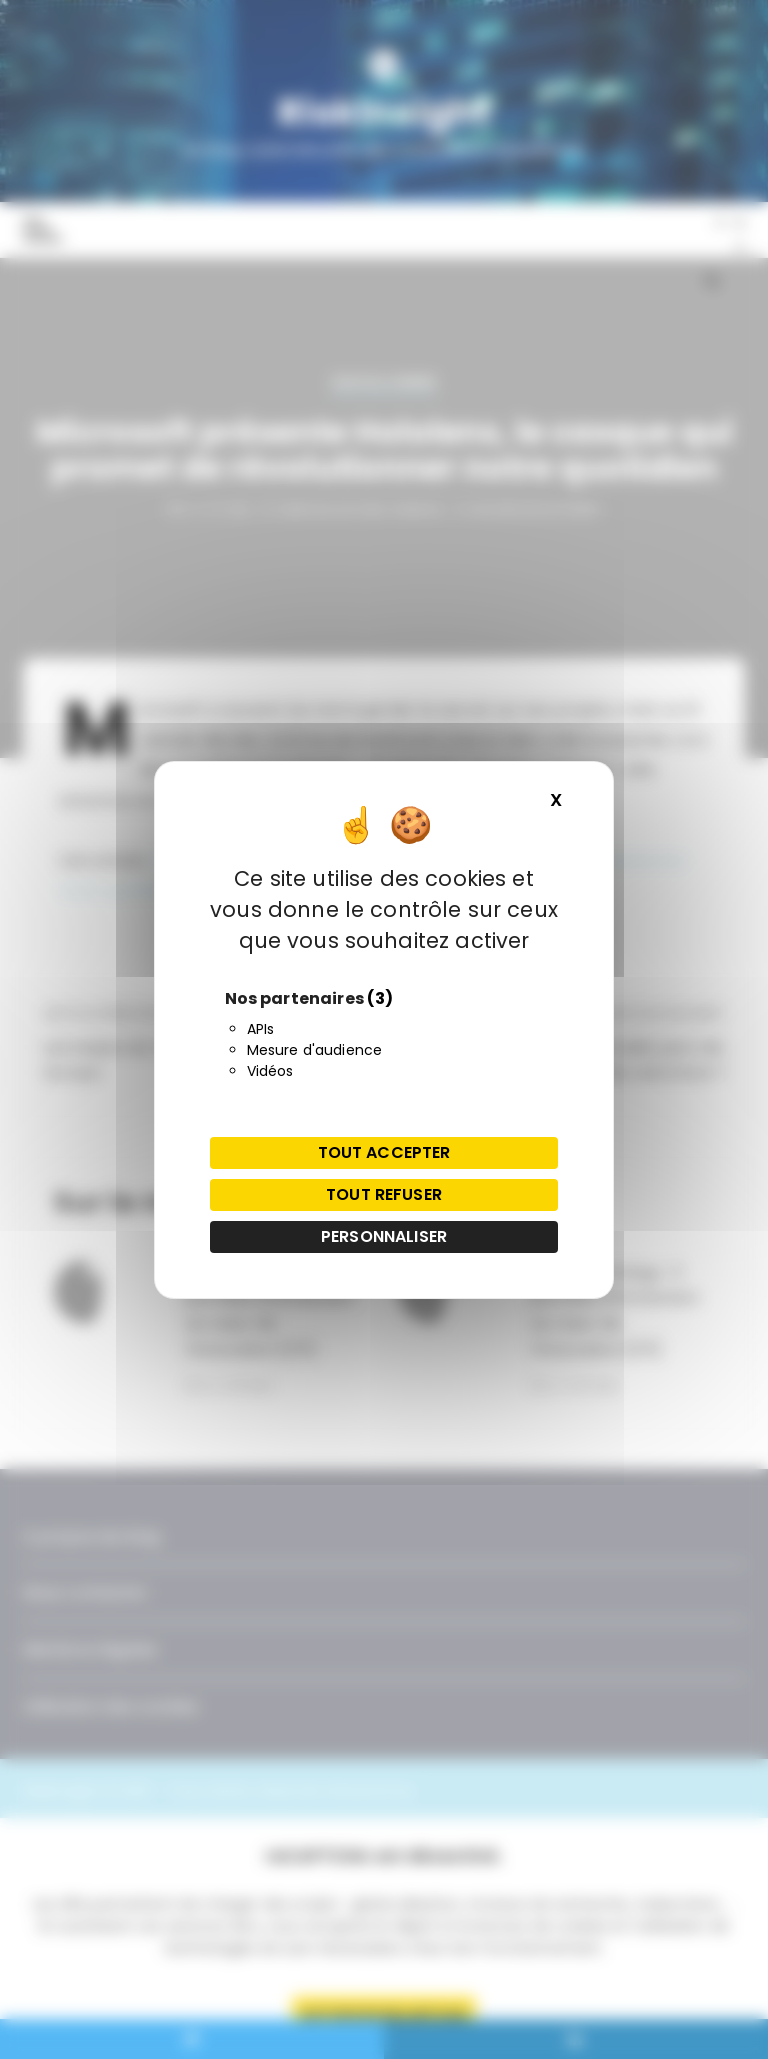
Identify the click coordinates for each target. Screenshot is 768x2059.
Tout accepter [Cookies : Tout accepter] (384, 1152)
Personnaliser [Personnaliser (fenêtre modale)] (384, 1236)
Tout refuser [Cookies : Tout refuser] (384, 1194)
